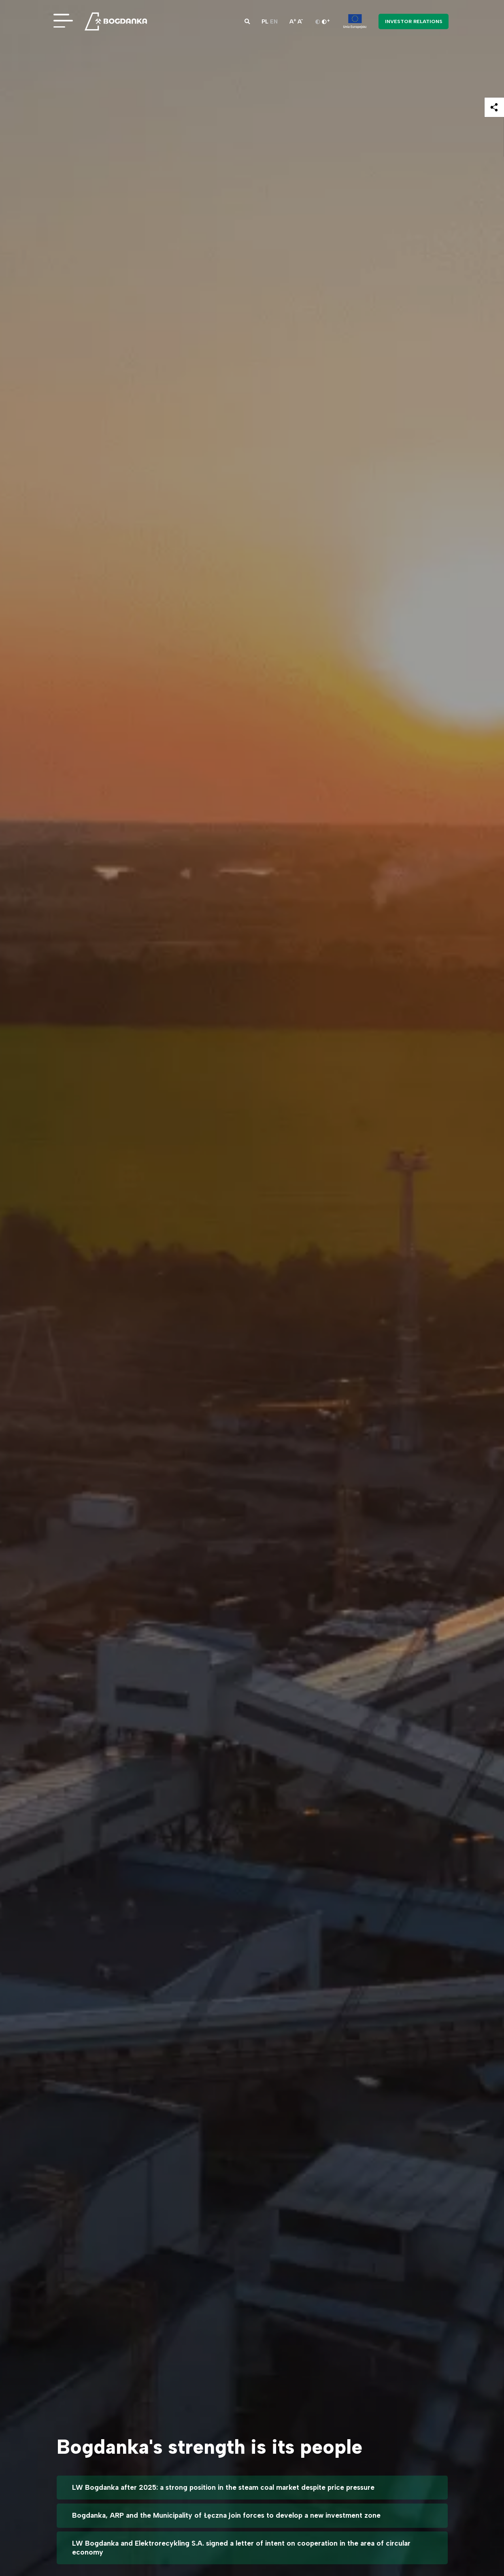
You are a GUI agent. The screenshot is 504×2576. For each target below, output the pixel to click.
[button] (247, 21)
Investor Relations (413, 21)
